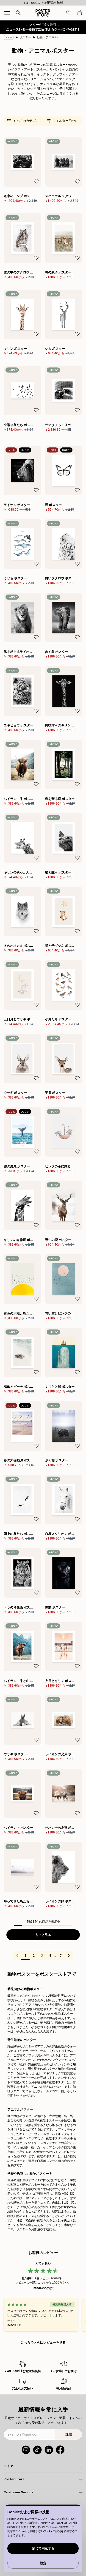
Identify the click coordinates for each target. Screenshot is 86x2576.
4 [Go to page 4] (50, 1955)
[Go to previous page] (17, 1955)
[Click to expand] (43, 2466)
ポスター (25, 37)
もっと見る (43, 1935)
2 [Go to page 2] (34, 1955)
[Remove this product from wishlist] (36, 181)
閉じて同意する (43, 2548)
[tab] (68, 13)
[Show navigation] (7, 13)
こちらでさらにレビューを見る (43, 2342)
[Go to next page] (69, 1955)
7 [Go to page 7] (60, 1955)
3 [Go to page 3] (42, 1955)
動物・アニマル (47, 37)
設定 (43, 2563)
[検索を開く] (18, 13)
